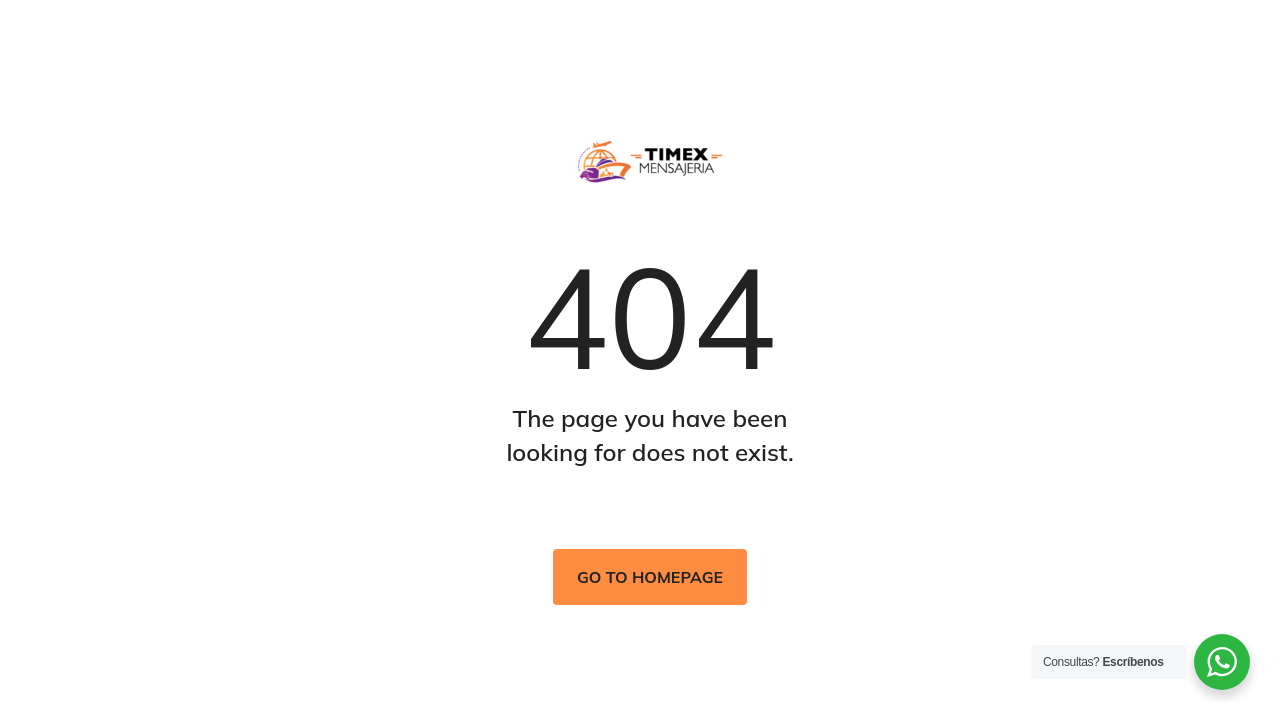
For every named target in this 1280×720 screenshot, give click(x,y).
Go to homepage (650, 577)
